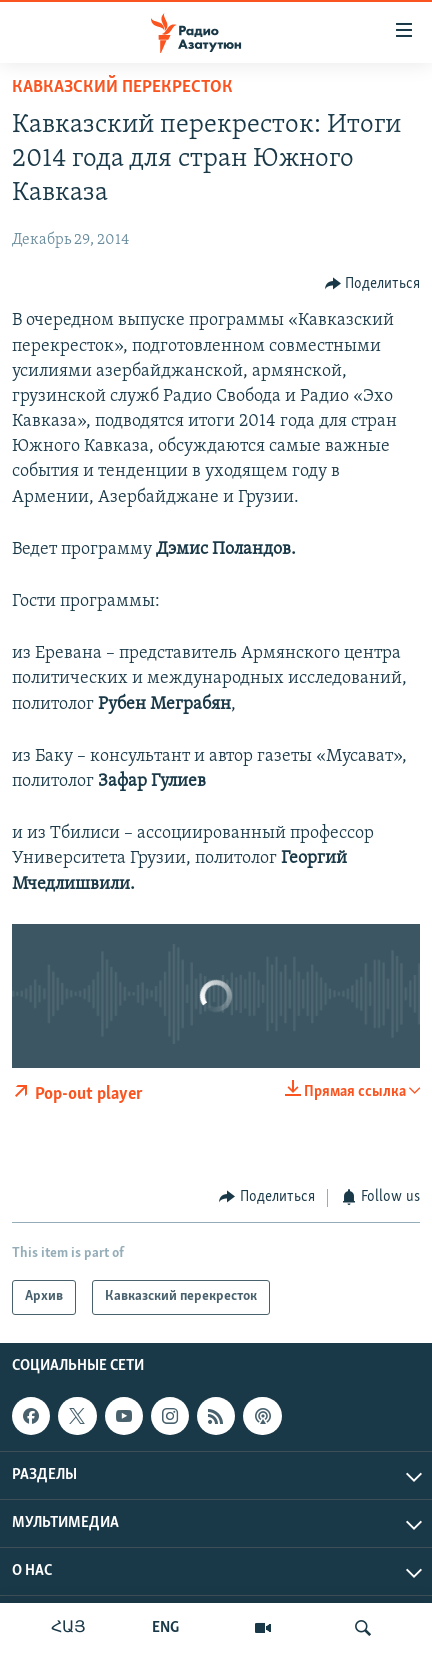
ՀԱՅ (68, 1628)
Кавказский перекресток (122, 87)
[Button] (373, 283)
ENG (165, 1628)
